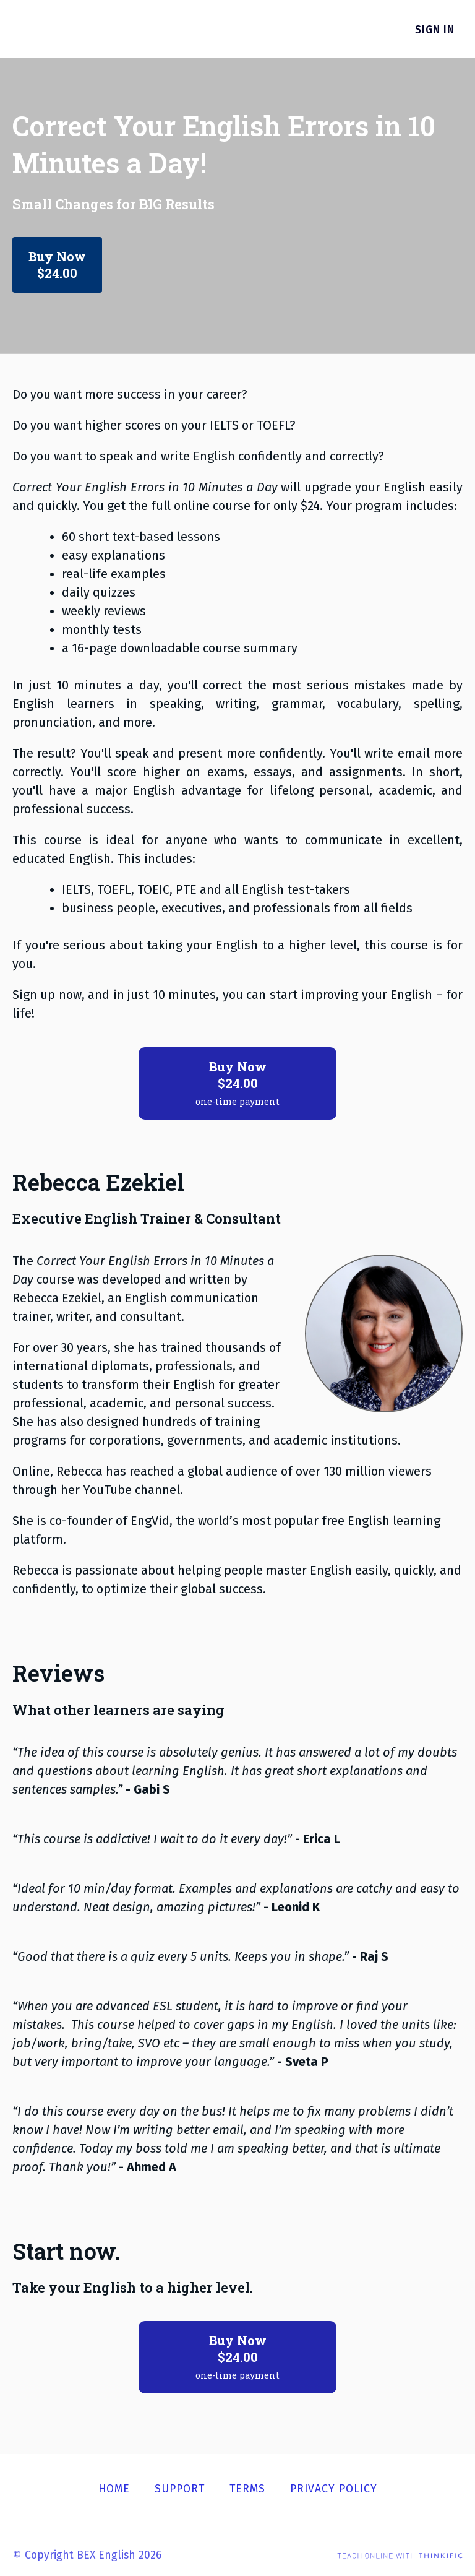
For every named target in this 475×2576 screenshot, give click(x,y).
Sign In (443, 30)
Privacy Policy (333, 2489)
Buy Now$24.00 (60, 266)
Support (180, 2489)
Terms (247, 2489)
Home (114, 2489)
